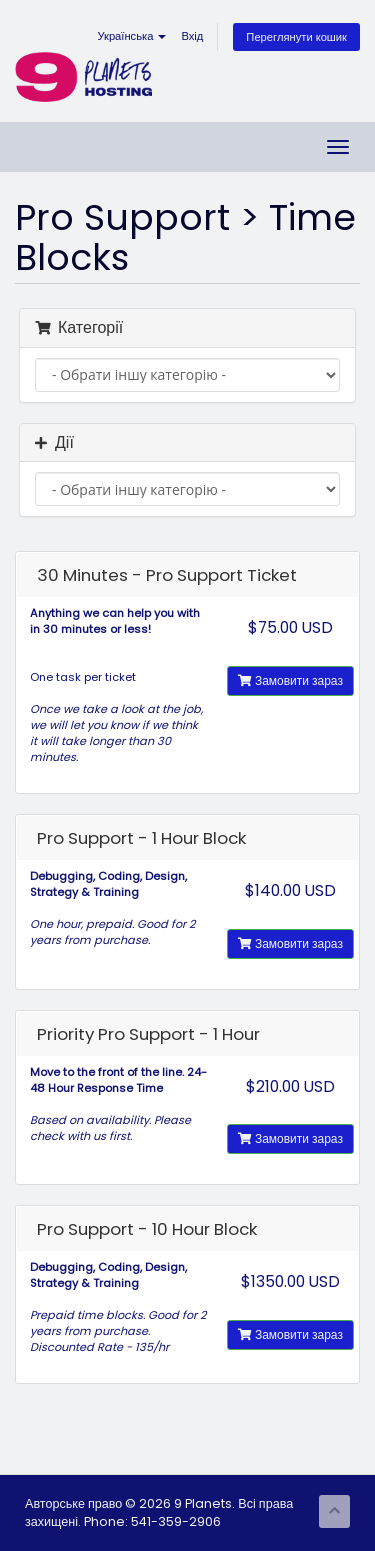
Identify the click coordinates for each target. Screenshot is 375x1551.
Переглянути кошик (296, 37)
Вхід (192, 36)
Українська (131, 36)
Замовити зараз (290, 680)
